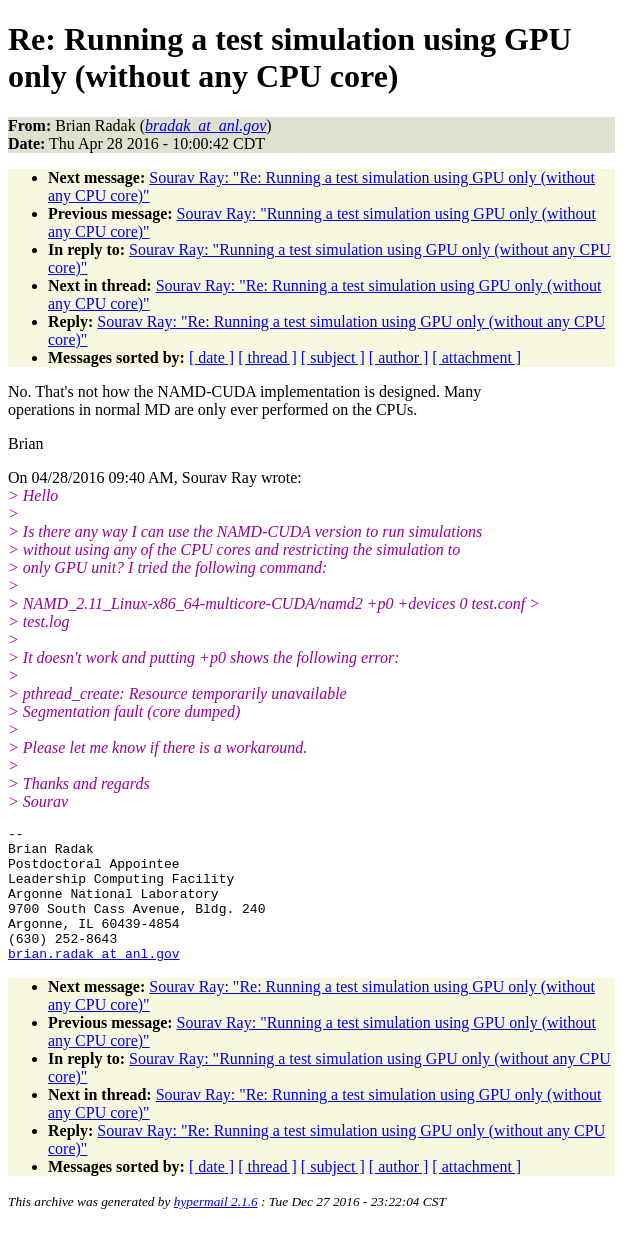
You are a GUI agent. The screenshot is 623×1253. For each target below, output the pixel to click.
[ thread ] (267, 357)
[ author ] (399, 357)
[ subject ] (333, 357)
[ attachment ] (476, 357)
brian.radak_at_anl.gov (94, 980)
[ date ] (211, 357)
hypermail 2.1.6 (216, 1228)
